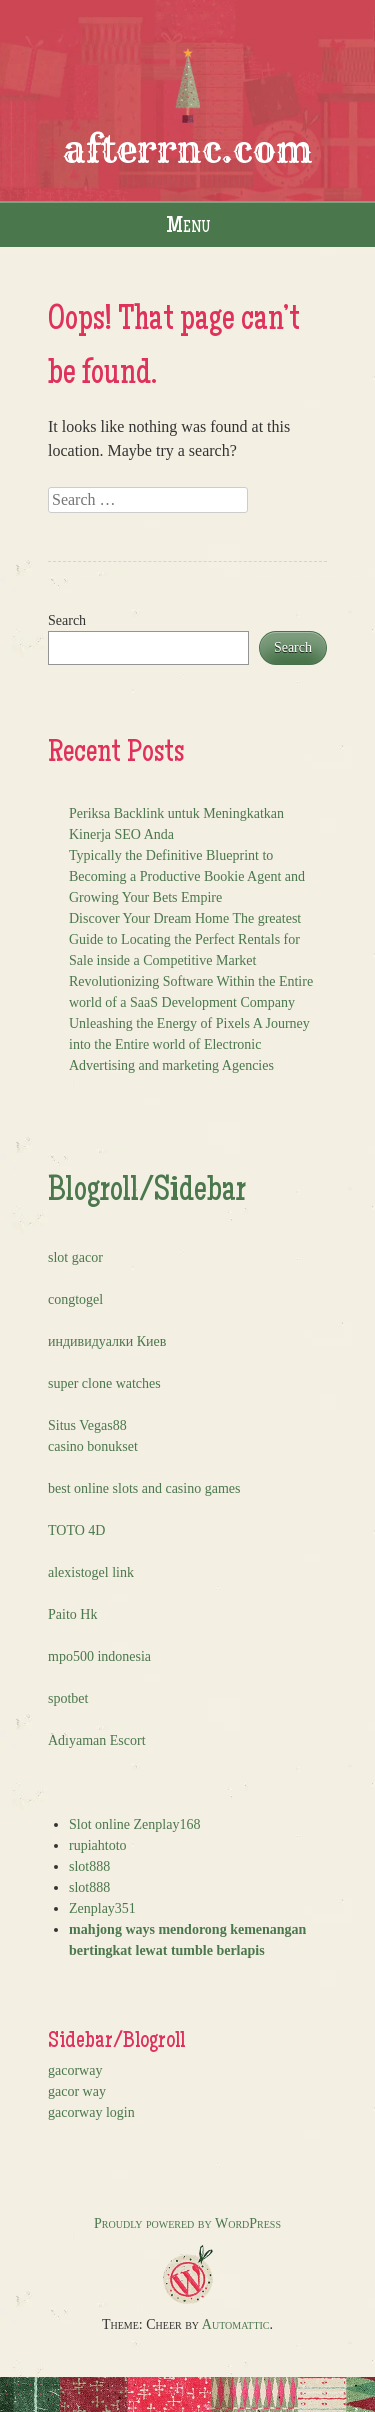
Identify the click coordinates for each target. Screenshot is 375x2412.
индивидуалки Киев (107, 1341)
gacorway (75, 2070)
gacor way (77, 2091)
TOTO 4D (76, 1530)
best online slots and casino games (144, 1488)
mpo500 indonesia (99, 1656)
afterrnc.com (188, 149)
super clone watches (104, 1383)
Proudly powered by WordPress (187, 2223)
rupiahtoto (98, 1845)
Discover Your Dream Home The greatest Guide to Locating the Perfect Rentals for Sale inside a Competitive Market (185, 939)
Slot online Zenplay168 (134, 1824)
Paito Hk (72, 1614)
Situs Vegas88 (87, 1425)
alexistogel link (91, 1572)
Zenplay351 (102, 1908)
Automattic (236, 2324)
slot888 (89, 1866)
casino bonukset (93, 1446)
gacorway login (91, 2112)
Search (67, 620)
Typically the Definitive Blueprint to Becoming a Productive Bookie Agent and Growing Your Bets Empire (187, 876)
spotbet (68, 1698)
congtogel (75, 1299)
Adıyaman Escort (97, 1740)
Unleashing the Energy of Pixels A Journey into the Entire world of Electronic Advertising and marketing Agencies (189, 1044)
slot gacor (75, 1257)
